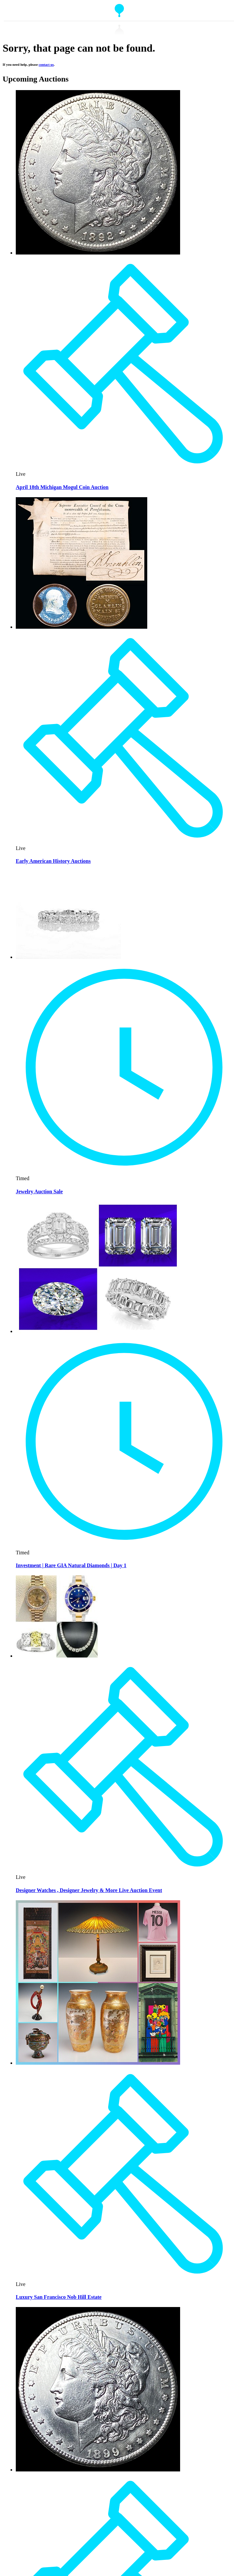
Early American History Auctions (53, 861)
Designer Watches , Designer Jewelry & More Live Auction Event (89, 1890)
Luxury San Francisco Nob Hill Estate (59, 2297)
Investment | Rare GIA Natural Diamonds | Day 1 (71, 1565)
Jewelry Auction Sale (39, 1191)
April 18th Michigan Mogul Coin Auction (62, 487)
